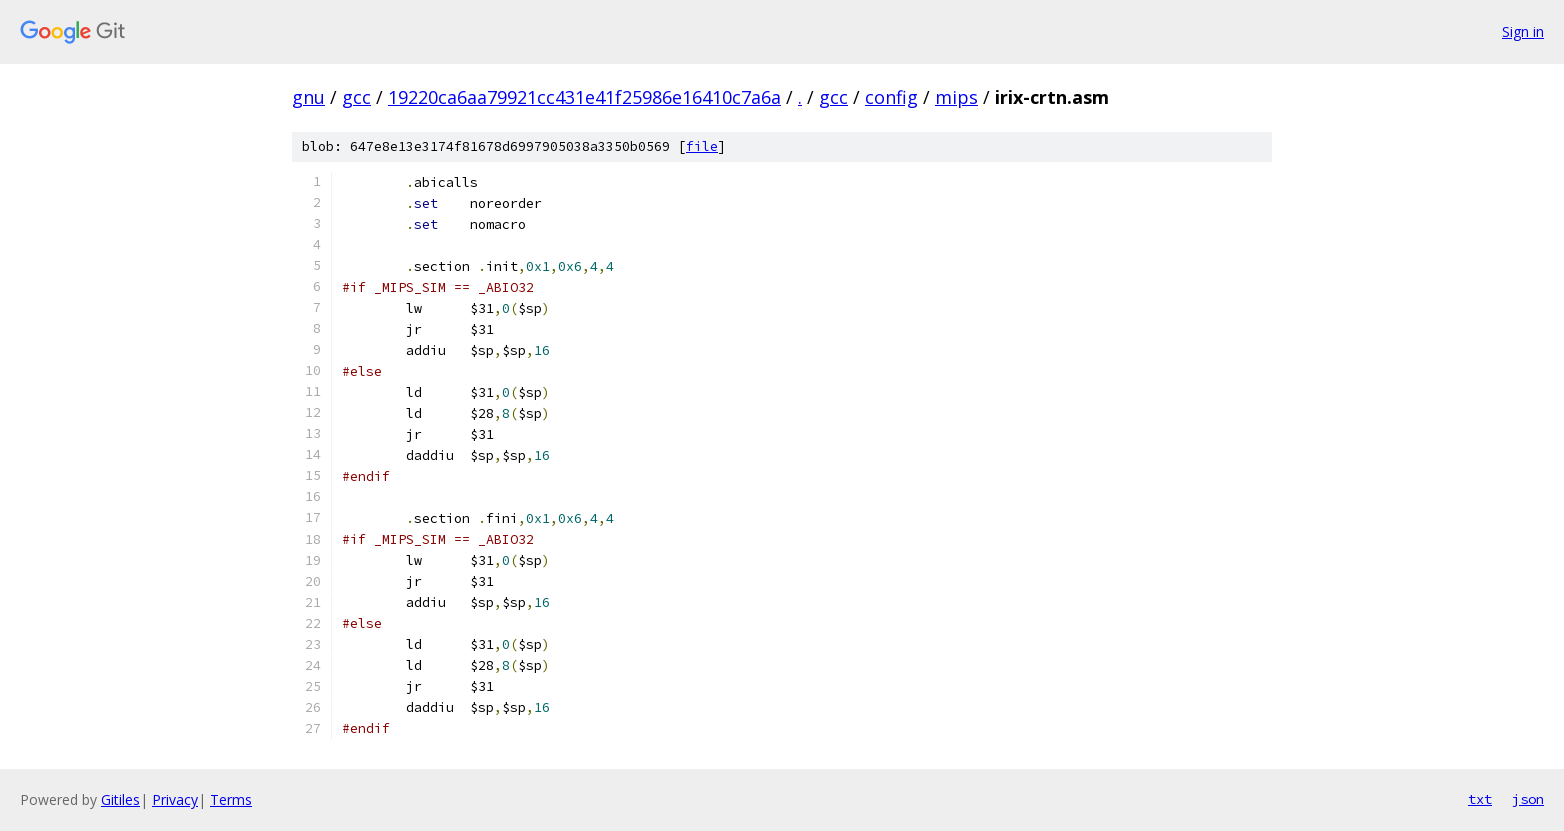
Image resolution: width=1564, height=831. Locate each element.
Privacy (175, 799)
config (891, 97)
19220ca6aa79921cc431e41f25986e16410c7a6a (584, 97)
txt (1480, 799)
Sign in (1523, 31)
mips (956, 97)
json (1528, 799)
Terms (231, 799)
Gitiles (120, 799)
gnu (308, 97)
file (702, 146)
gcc (356, 97)
